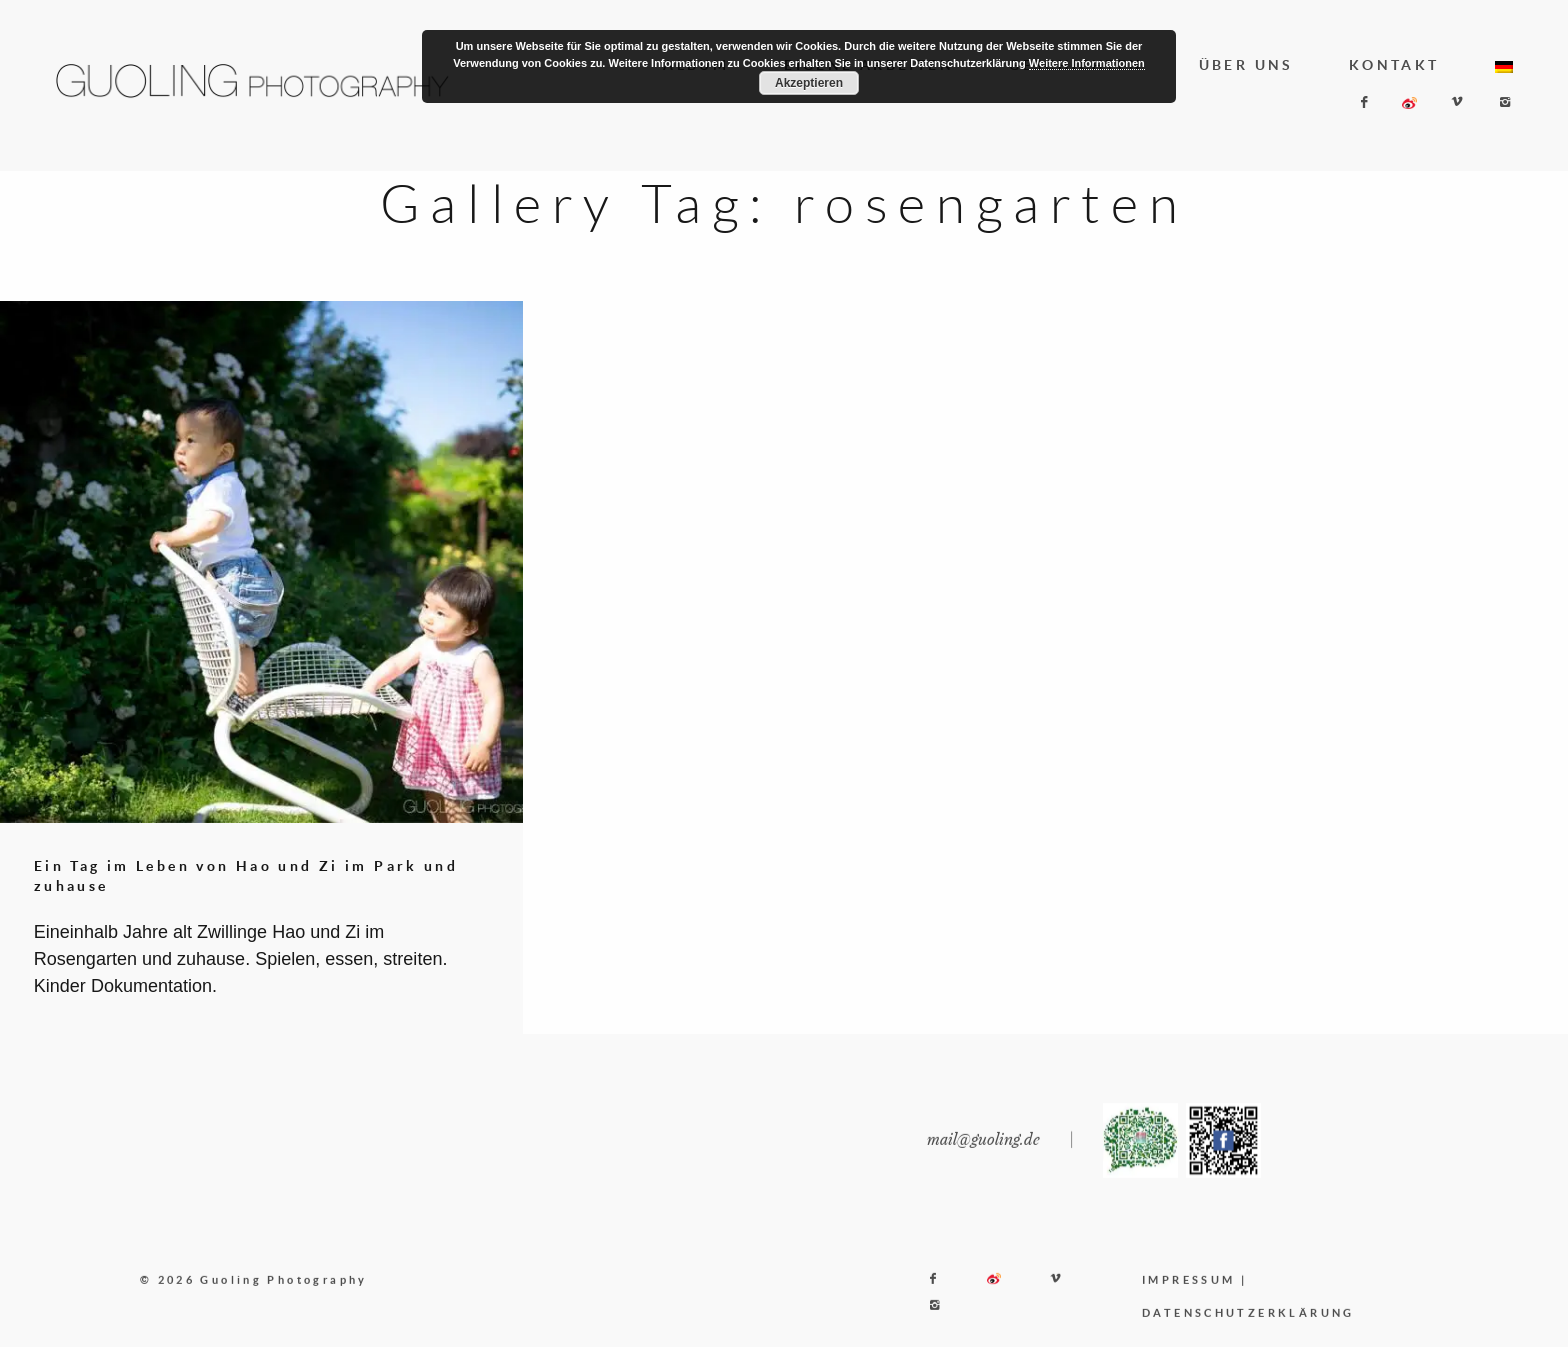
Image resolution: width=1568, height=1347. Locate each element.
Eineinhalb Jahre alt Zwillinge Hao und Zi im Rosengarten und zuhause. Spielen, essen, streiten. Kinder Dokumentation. (241, 959)
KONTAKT (1394, 65)
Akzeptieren (809, 83)
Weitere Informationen (1087, 63)
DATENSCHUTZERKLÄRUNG (1248, 1330)
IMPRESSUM (1188, 1296)
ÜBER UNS (1246, 65)
